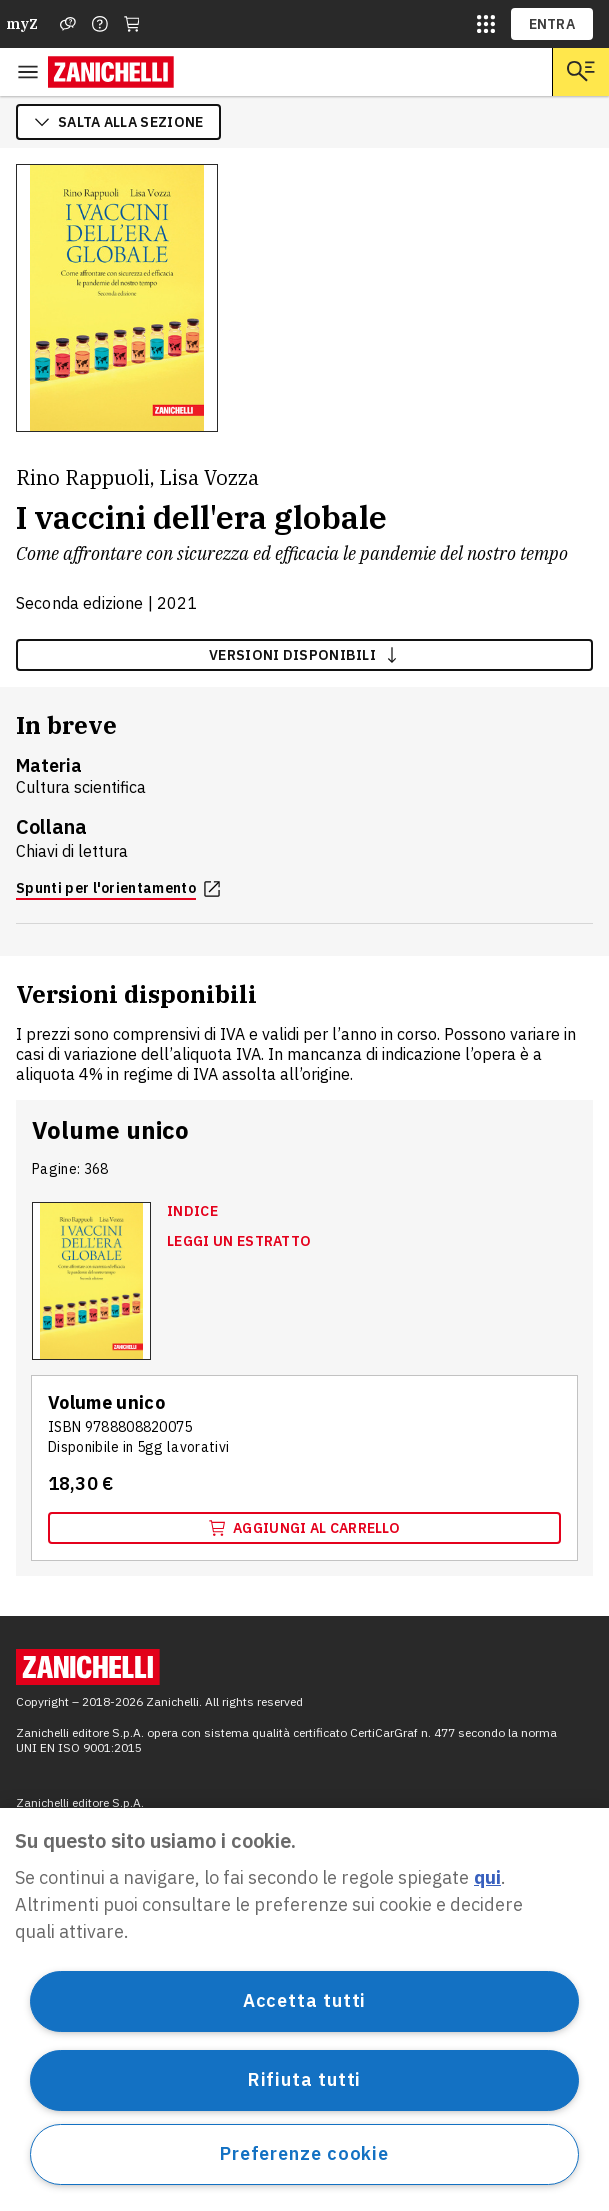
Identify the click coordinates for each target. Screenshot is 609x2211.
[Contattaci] (100, 24)
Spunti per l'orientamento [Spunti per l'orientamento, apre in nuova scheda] (118, 888)
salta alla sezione (118, 122)
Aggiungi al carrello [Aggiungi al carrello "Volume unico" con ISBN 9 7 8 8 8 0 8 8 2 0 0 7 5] (304, 1528)
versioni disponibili (304, 655)
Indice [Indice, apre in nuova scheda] (192, 1211)
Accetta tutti (305, 2000)
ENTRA (552, 24)
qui (487, 1877)
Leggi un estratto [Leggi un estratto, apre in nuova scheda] (239, 1241)
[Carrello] (132, 24)
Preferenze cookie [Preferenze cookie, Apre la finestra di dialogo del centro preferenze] (304, 2153)
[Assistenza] (68, 24)
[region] (304, 2009)
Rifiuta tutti (305, 2079)
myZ (22, 24)
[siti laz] (486, 24)
